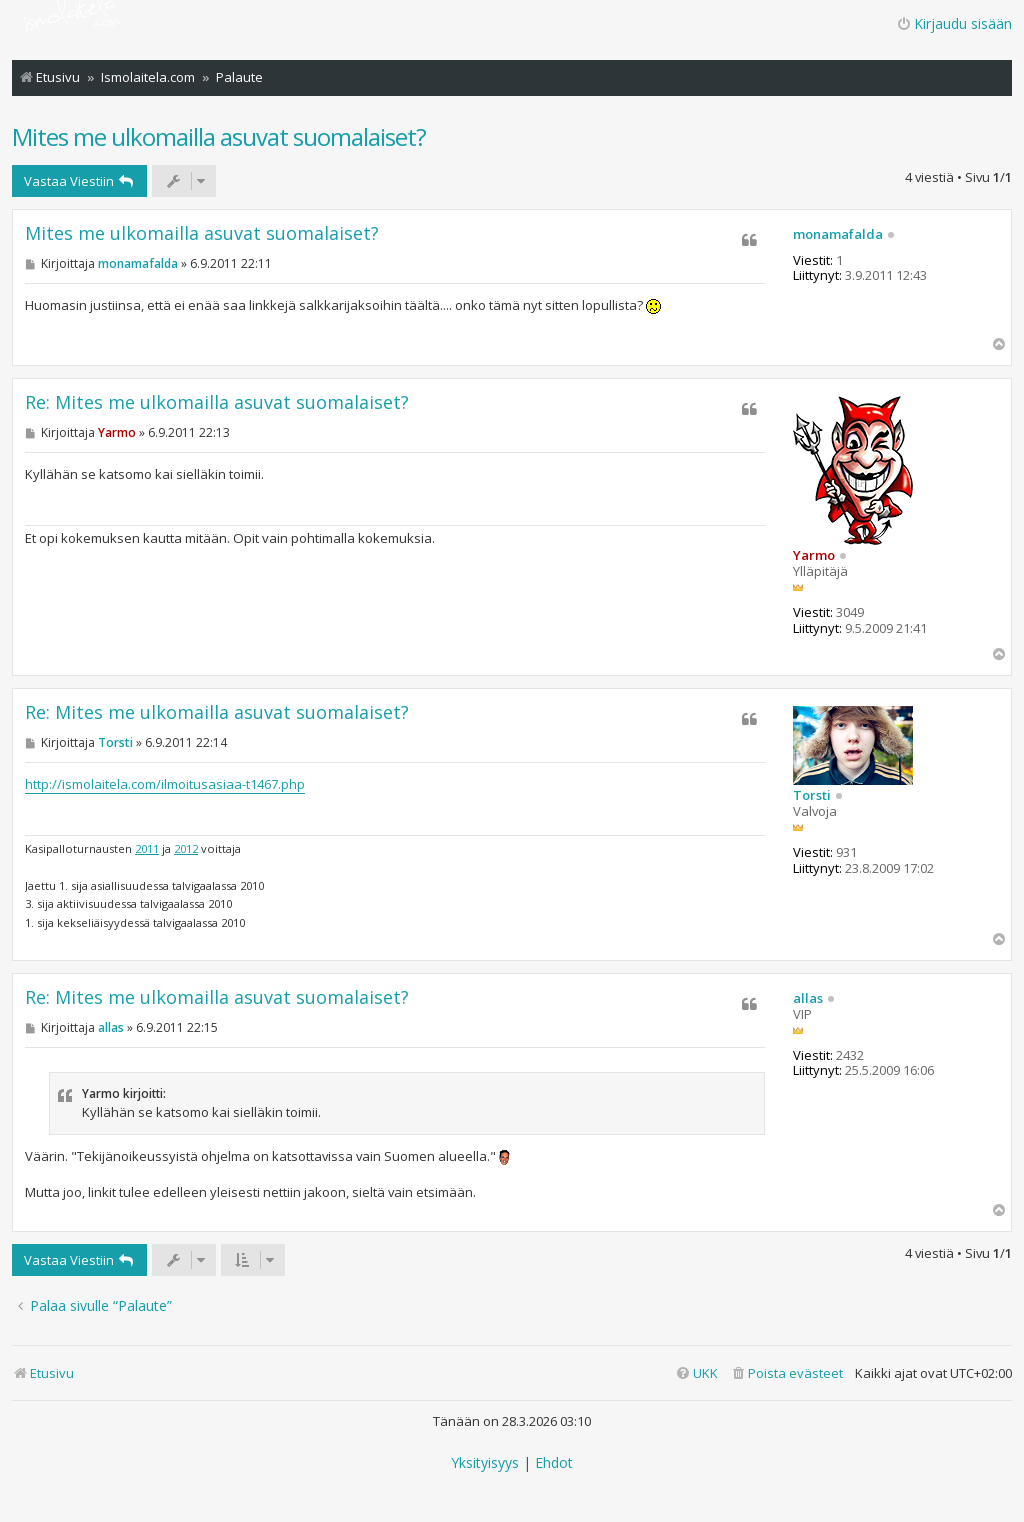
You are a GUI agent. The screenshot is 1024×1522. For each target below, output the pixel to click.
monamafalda (838, 235)
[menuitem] (786, 1373)
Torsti (812, 796)
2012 (186, 848)
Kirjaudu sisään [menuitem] (954, 23)
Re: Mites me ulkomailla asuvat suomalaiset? (217, 402)
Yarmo (814, 555)
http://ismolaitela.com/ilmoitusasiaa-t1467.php (165, 784)
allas (808, 999)
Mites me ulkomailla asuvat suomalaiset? (219, 136)
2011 (147, 848)
